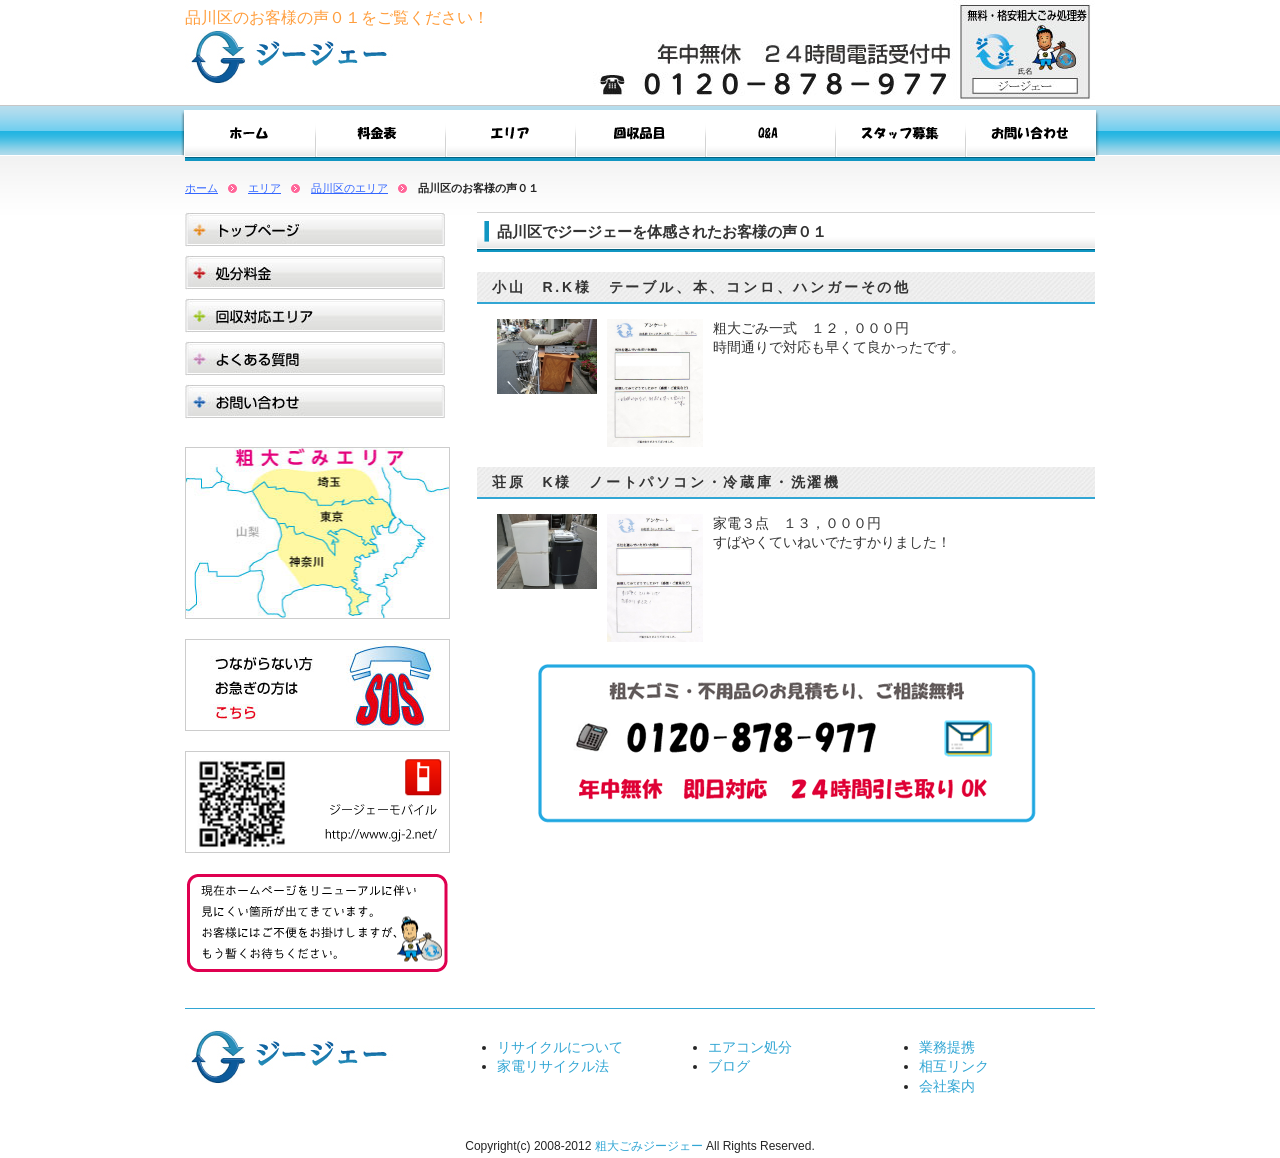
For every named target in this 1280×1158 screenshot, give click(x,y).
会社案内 (947, 1086)
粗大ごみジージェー (649, 1146)
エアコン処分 (750, 1047)
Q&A (770, 138)
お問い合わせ (1030, 138)
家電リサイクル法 (553, 1066)
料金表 (380, 138)
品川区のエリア (349, 188)
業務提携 (947, 1047)
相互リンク (954, 1066)
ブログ (729, 1066)
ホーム (201, 188)
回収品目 (640, 138)
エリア (510, 138)
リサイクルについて (560, 1047)
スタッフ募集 (900, 138)
